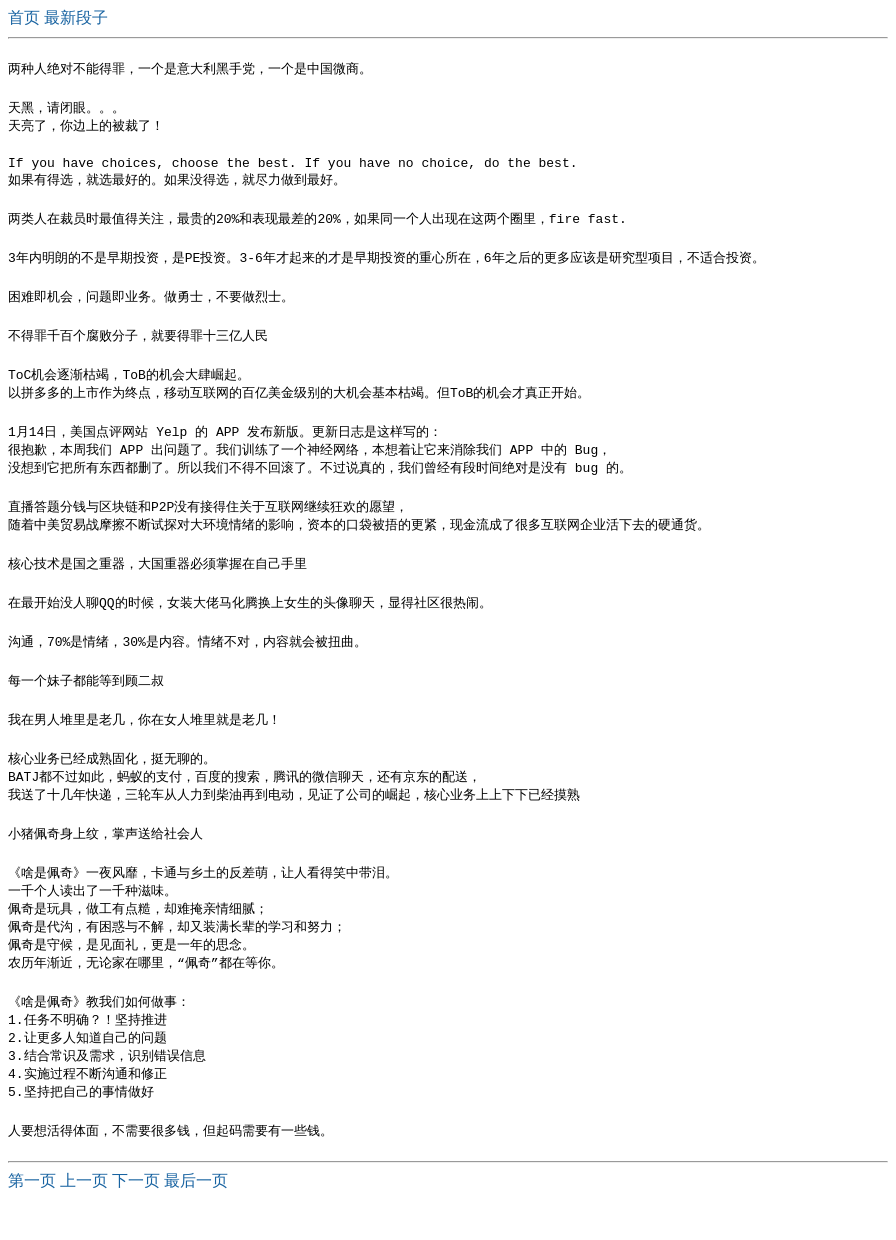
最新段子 (76, 17)
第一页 (32, 1220)
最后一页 (196, 1220)
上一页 (84, 1220)
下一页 (136, 1220)
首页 (26, 17)
